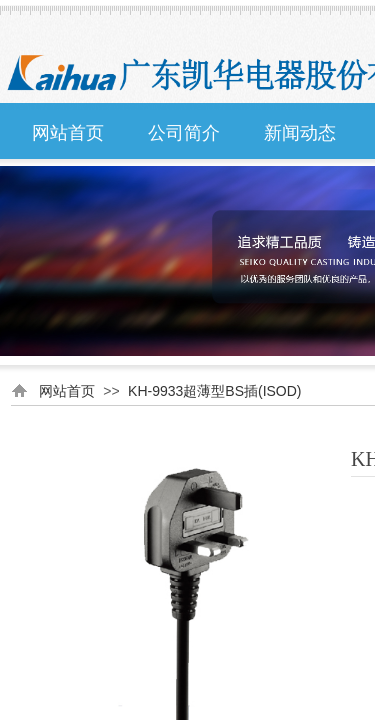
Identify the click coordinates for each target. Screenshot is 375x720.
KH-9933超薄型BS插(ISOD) (214, 391)
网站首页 (68, 133)
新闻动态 (300, 133)
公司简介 (184, 133)
